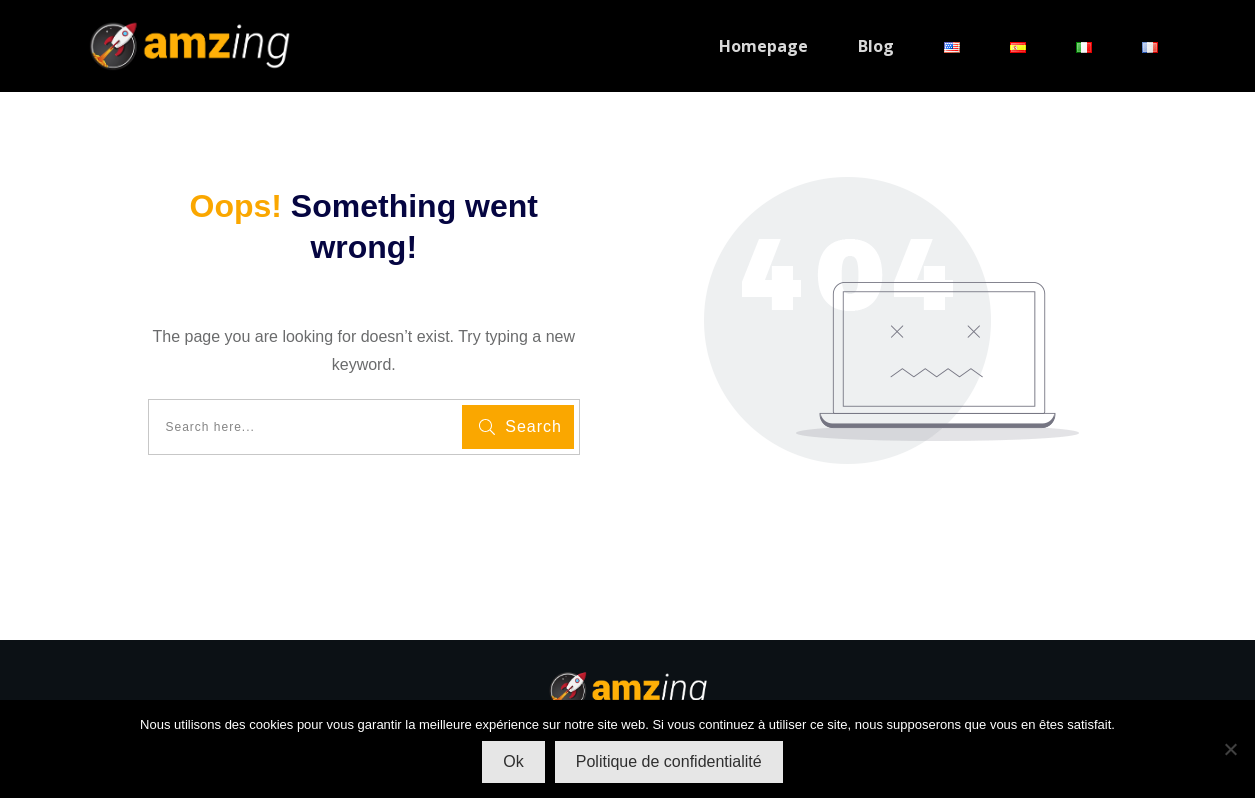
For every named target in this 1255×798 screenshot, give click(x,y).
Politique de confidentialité (669, 761)
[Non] (1230, 749)
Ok (513, 761)
